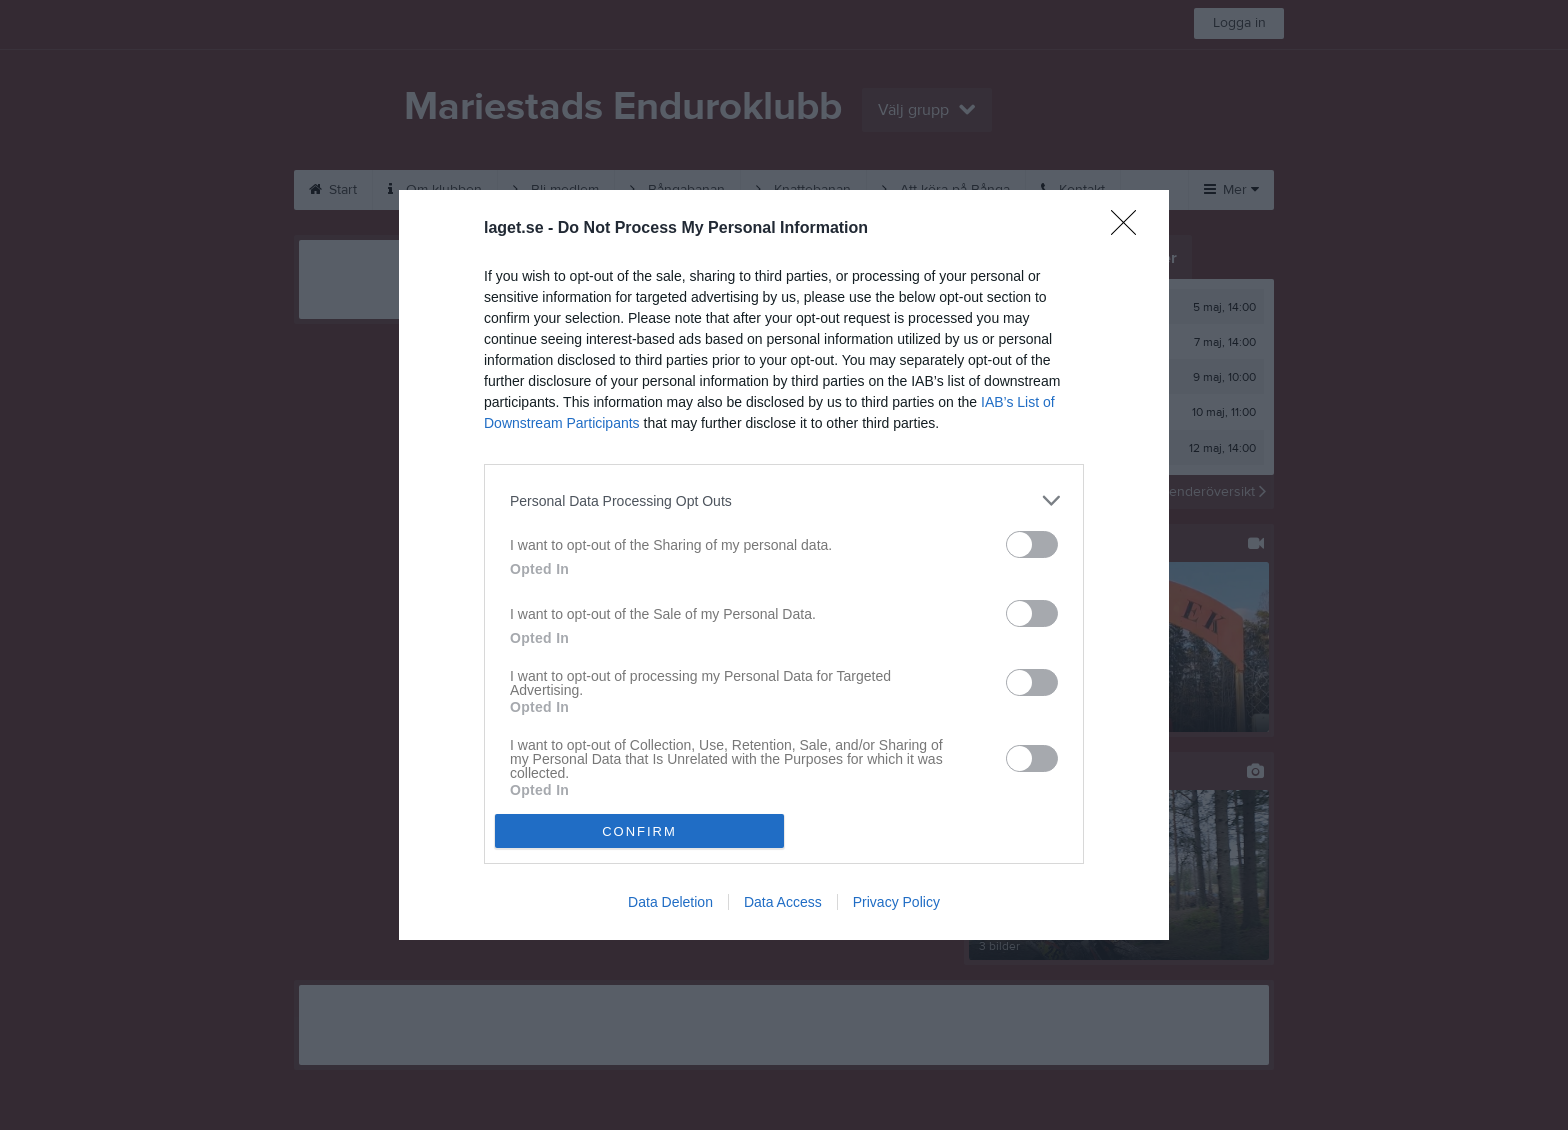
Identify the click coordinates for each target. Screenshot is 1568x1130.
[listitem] (784, 500)
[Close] (1130, 229)
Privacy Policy (896, 902)
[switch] (1032, 544)
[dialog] (784, 565)
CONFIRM (639, 831)
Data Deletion (670, 902)
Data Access (783, 902)
